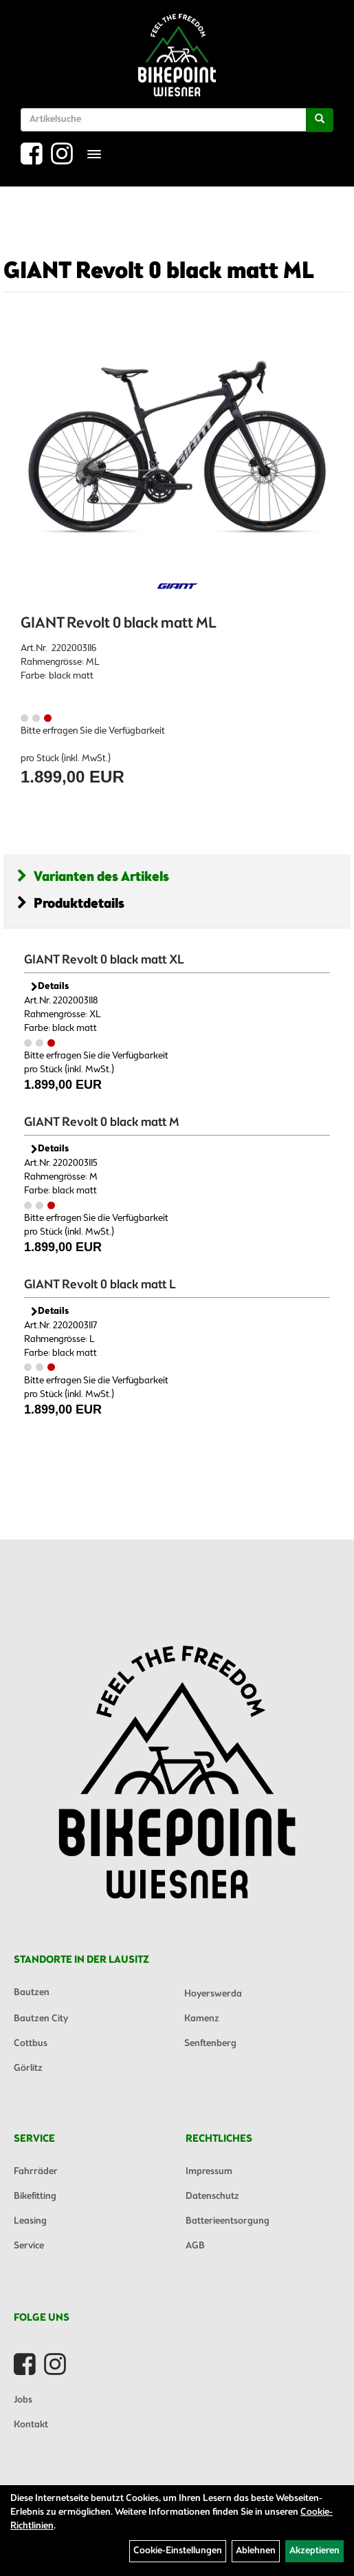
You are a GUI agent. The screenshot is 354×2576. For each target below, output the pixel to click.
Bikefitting (35, 2196)
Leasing (30, 2221)
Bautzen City (41, 2018)
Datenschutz (212, 2196)
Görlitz (28, 2068)
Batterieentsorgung (227, 2221)
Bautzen (31, 1992)
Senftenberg (210, 2043)
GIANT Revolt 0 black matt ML (158, 272)
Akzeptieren (314, 2550)
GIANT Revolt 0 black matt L (100, 1285)
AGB (195, 2246)
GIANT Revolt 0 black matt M (101, 1122)
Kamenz (201, 2018)
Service (29, 2246)
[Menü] (94, 154)
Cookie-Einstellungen (177, 2550)
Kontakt (31, 2424)
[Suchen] (319, 120)
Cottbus (30, 2043)
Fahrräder (36, 2171)
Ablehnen (256, 2550)
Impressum (209, 2171)
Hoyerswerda (213, 1994)
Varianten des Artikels (93, 877)
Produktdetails (70, 904)
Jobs (23, 2400)
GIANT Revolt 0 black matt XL (104, 960)
